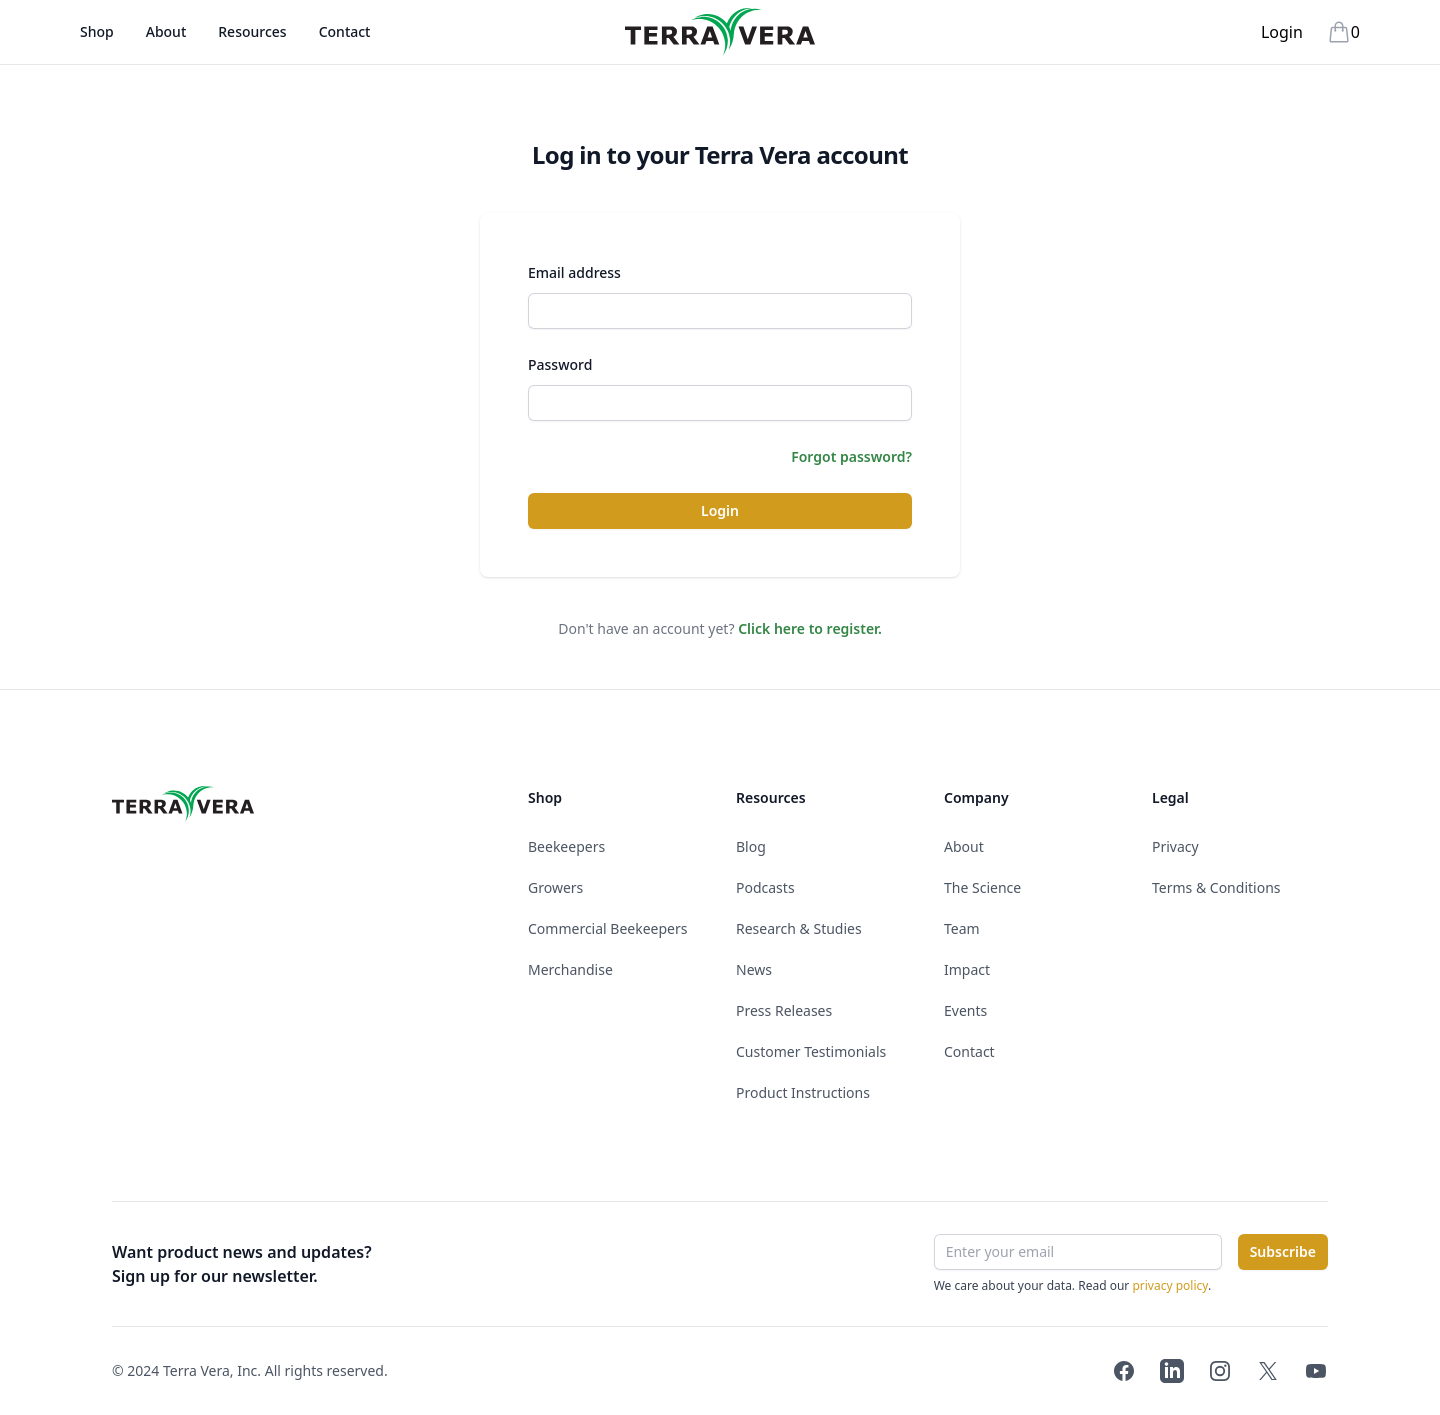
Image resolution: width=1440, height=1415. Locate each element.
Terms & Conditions (1216, 887)
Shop (97, 43)
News (754, 969)
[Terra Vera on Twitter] (1268, 1371)
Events (965, 1010)
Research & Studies (799, 928)
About (166, 43)
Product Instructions (803, 1092)
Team (962, 928)
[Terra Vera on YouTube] (1316, 1371)
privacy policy (1170, 1285)
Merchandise (570, 969)
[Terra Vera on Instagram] (1220, 1371)
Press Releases (784, 1010)
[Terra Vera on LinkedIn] (1172, 1371)
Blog (751, 846)
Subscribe (1283, 1251)
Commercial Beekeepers (608, 928)
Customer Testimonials (811, 1051)
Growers (555, 887)
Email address (574, 272)
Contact (345, 31)
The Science (982, 887)
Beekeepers (566, 846)
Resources (252, 31)
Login (1282, 32)
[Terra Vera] (720, 32)
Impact (967, 969)
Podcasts (765, 887)
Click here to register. (810, 628)
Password (560, 364)
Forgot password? (851, 456)
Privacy (1175, 846)
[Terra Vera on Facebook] (1124, 1371)
